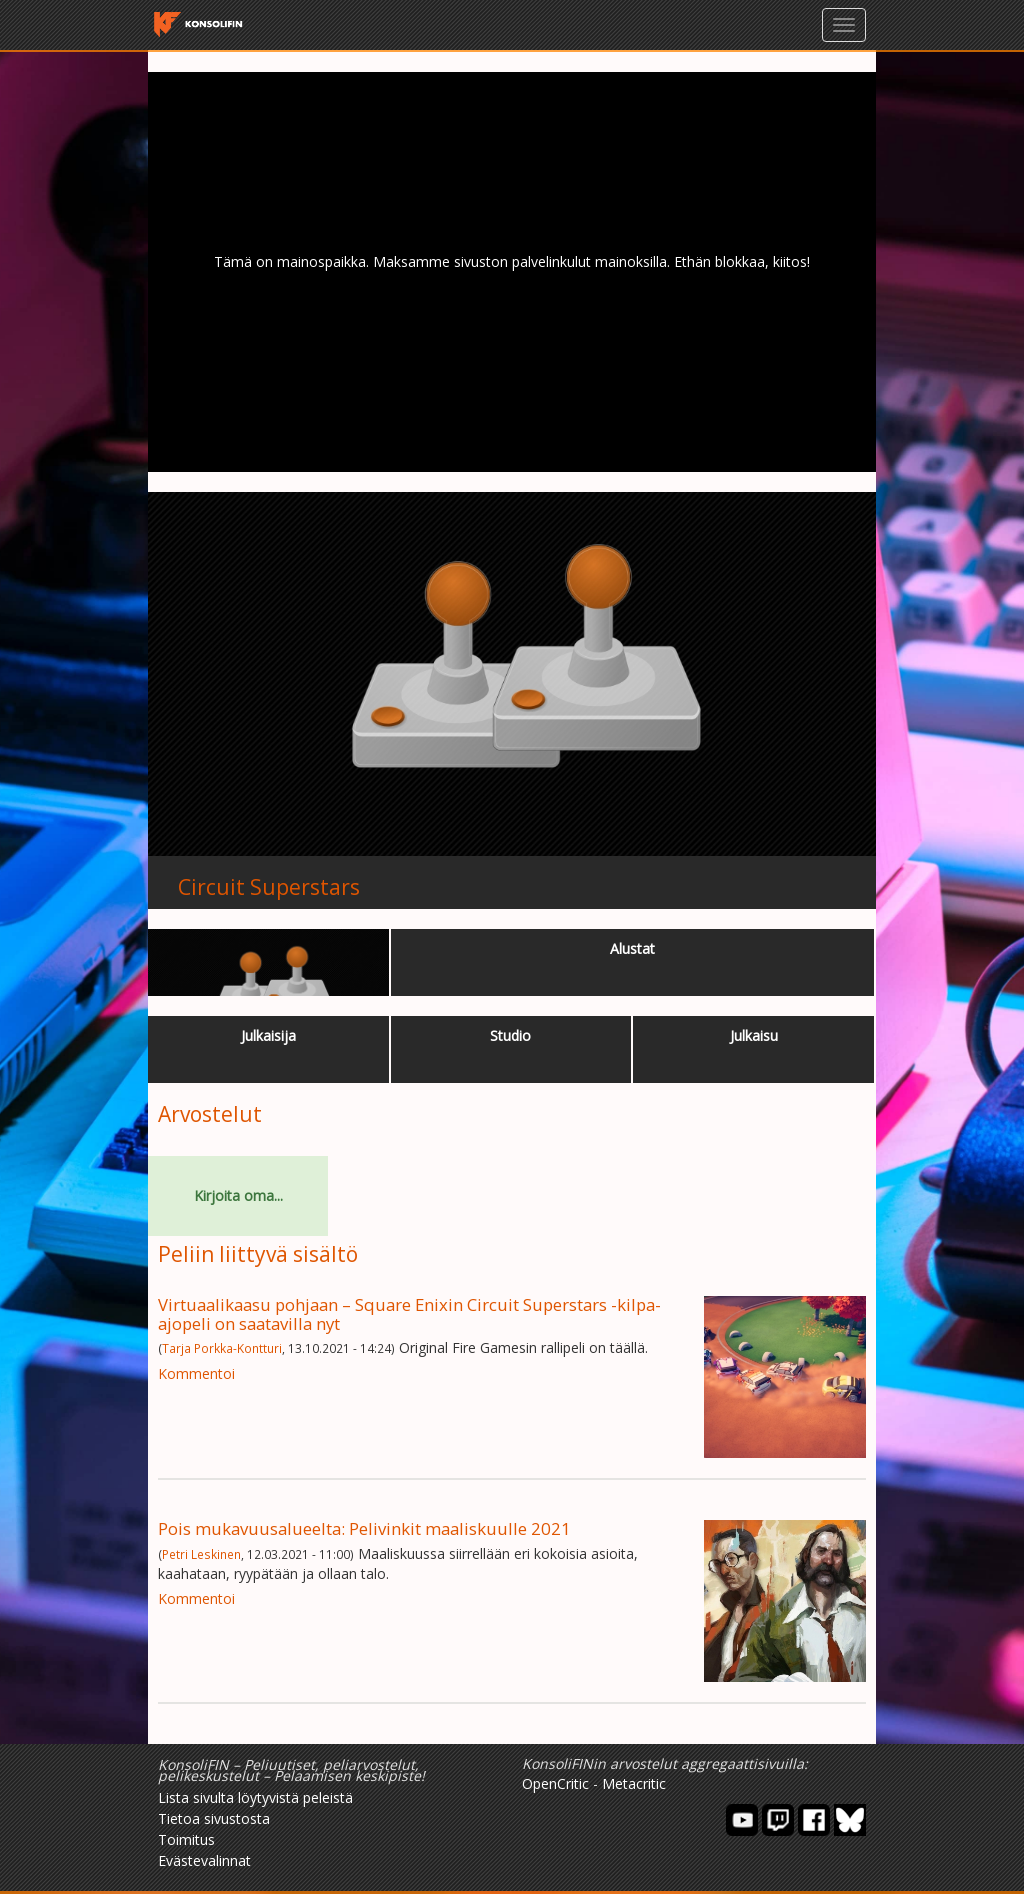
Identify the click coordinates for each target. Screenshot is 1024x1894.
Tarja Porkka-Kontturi (222, 1348)
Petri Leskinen (201, 1554)
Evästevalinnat (204, 1860)
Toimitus (186, 1839)
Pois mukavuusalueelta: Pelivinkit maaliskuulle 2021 (364, 1528)
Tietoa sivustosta (214, 1818)
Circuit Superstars (269, 887)
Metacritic (634, 1783)
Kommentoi (196, 1373)
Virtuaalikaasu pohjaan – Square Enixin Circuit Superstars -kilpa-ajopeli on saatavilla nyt (409, 1313)
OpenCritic (555, 1783)
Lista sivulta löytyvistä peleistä (255, 1797)
